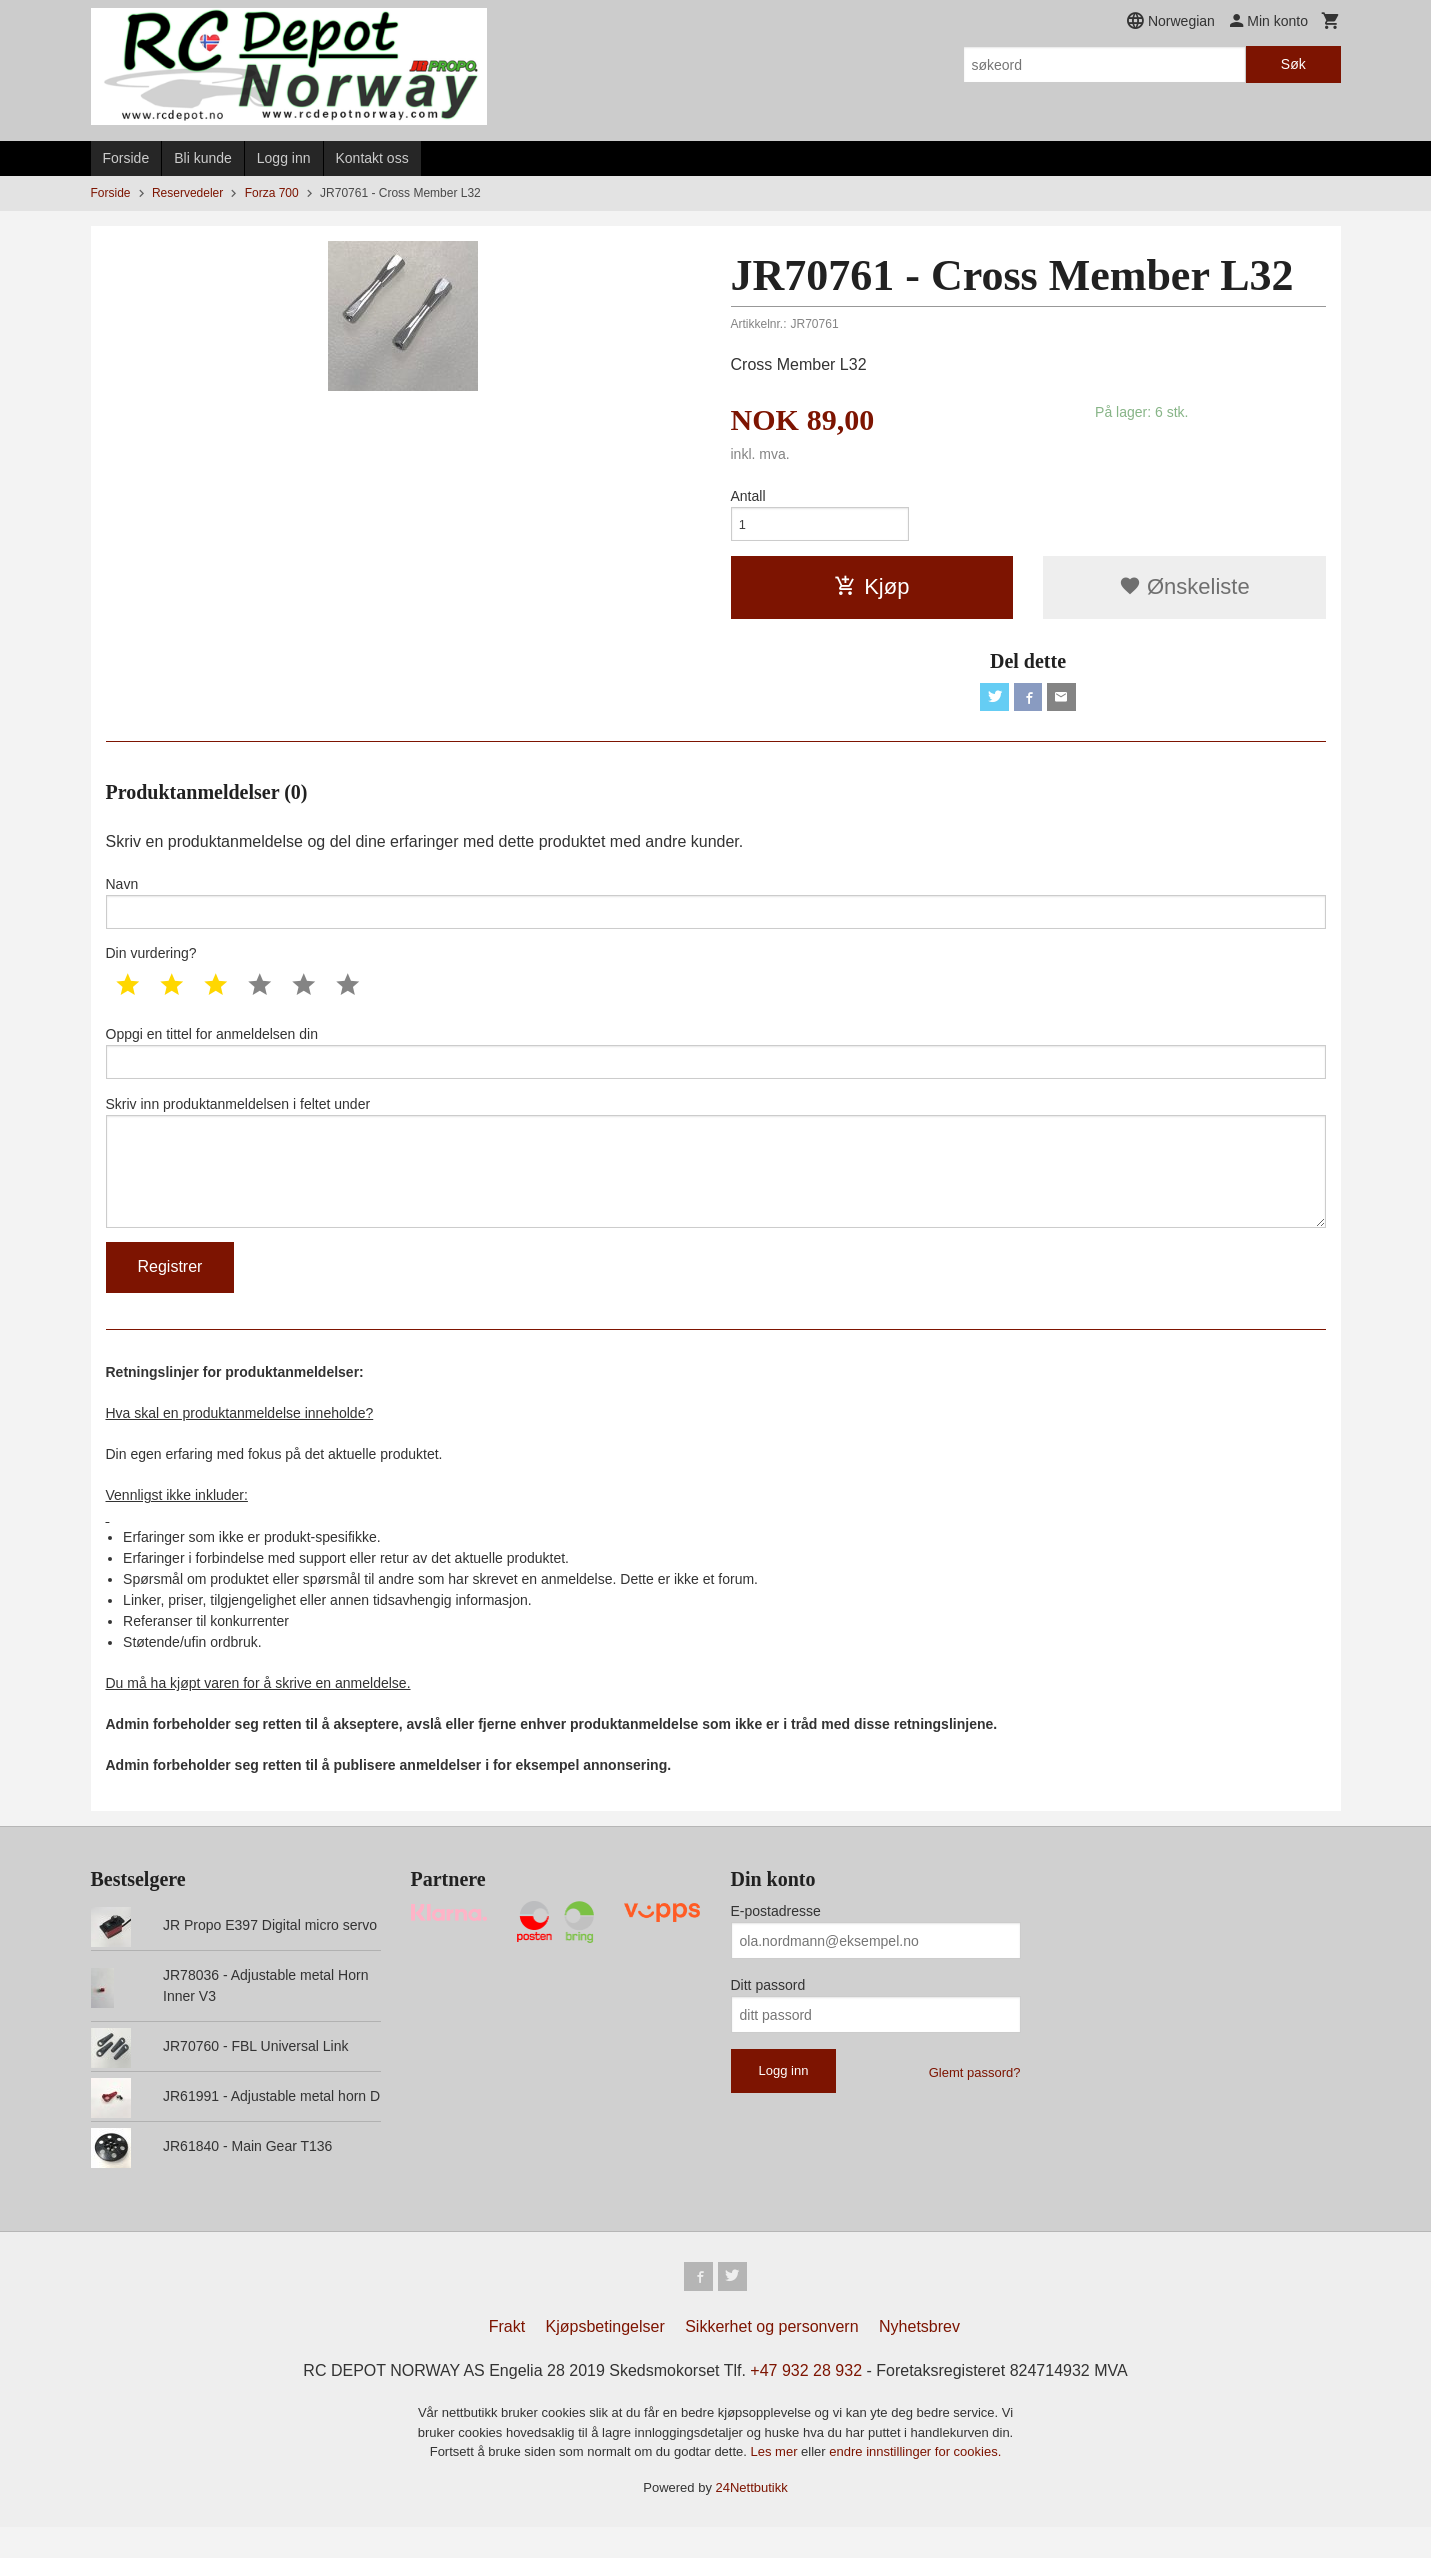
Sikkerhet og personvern (771, 2357)
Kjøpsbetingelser (605, 2357)
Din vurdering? (151, 965)
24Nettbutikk (752, 2518)
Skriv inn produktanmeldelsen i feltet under (716, 1183)
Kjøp (871, 590)
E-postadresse (776, 1939)
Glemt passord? (975, 2100)
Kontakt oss (372, 158)
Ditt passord (768, 2013)
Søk (1293, 64)
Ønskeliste (1184, 590)
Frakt (507, 2357)
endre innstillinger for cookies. (915, 2482)
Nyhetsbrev (919, 2357)
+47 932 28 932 (806, 2401)
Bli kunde (203, 158)
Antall (748, 496)
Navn (716, 911)
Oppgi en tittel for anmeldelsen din (716, 1066)
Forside (126, 158)
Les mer (776, 2482)
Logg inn (284, 158)
